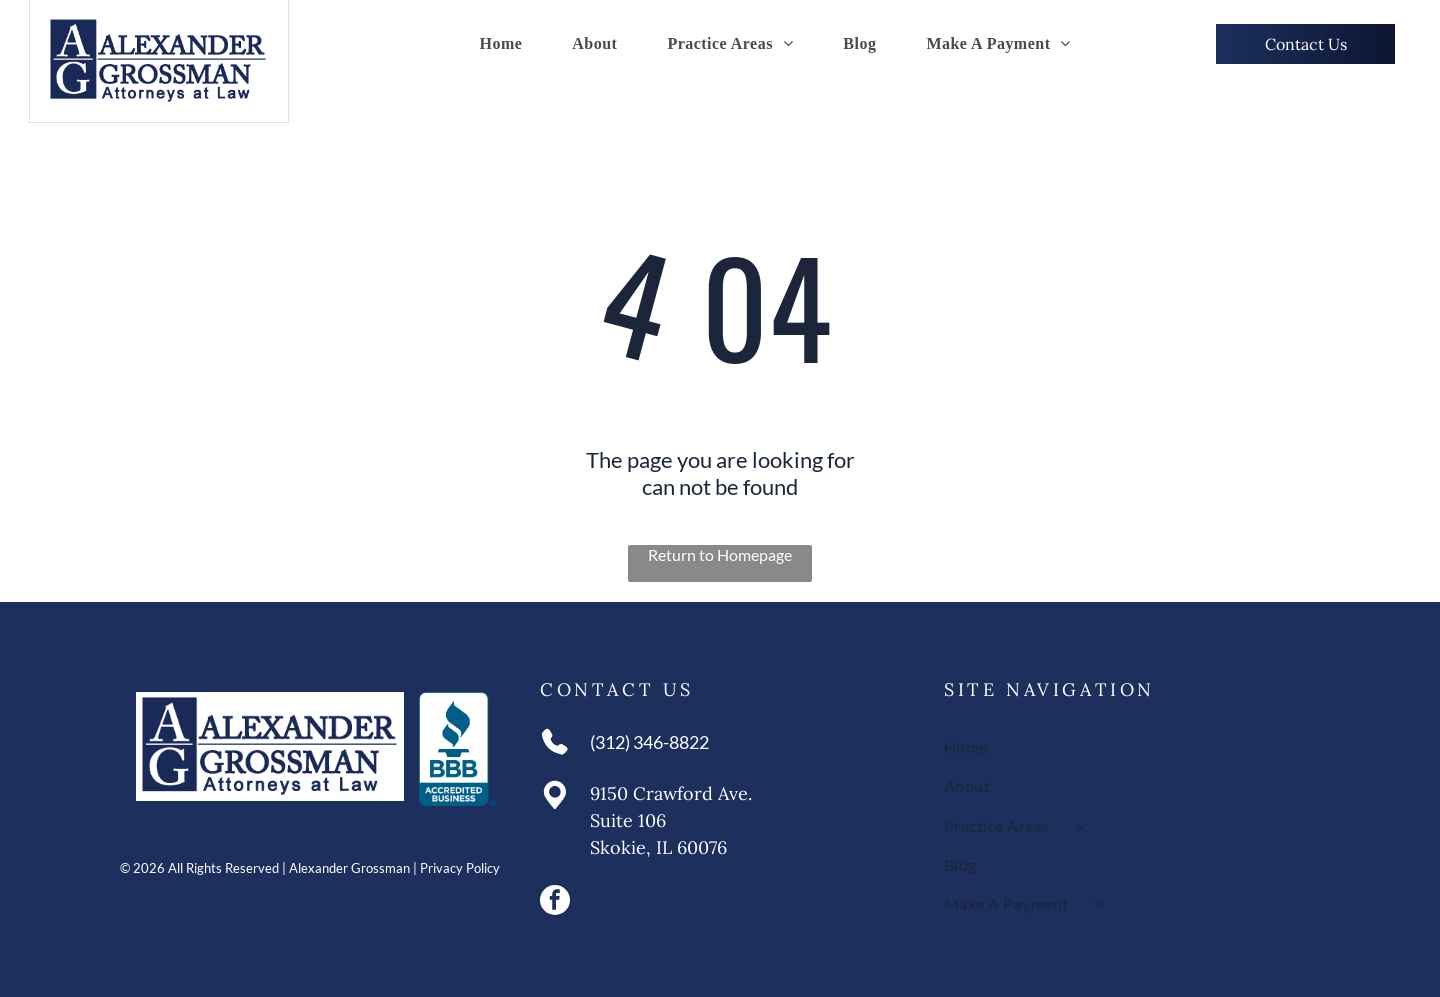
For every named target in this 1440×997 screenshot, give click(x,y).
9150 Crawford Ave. (671, 793)
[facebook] (555, 902)
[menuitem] (500, 44)
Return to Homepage (720, 554)
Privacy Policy (460, 868)
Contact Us (617, 689)
